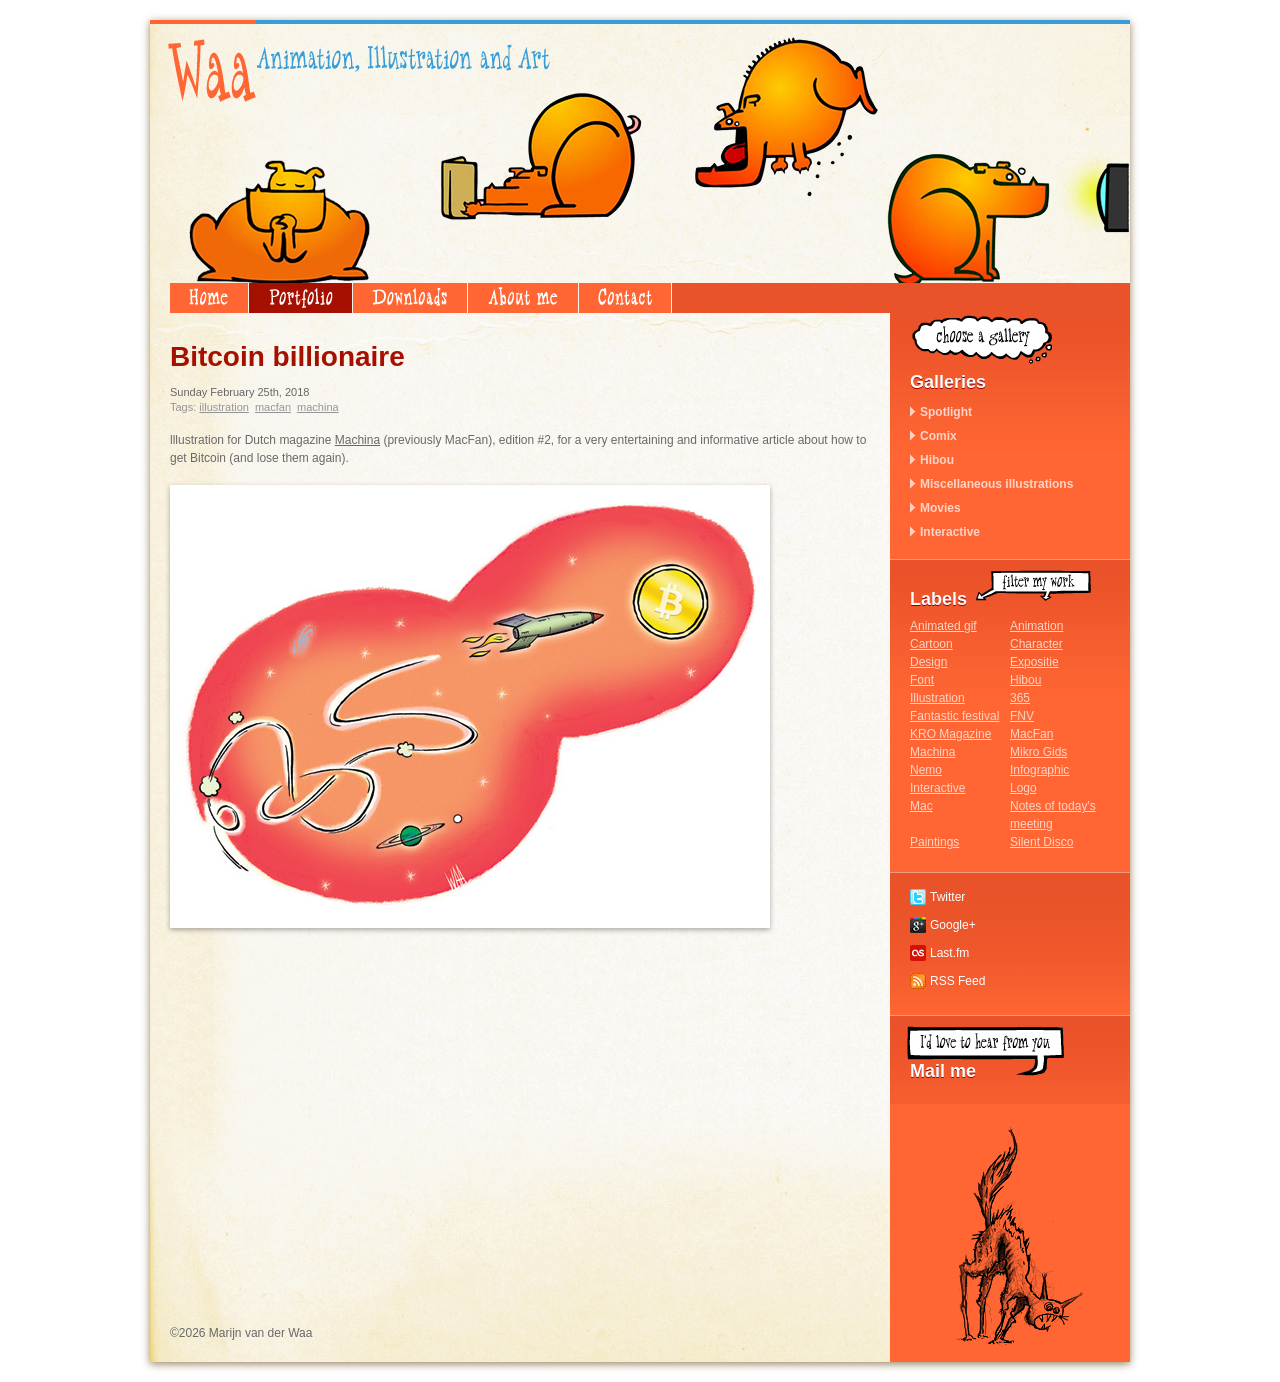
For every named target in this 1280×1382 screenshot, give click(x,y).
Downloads (410, 298)
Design (928, 662)
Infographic (1039, 770)
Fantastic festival (954, 716)
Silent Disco (1041, 842)
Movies (940, 508)
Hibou (937, 460)
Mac (921, 806)
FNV (1022, 716)
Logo (1023, 788)
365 (1020, 698)
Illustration (224, 407)
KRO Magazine (950, 734)
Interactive (950, 532)
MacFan (273, 407)
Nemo (926, 770)
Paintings (934, 842)
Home (209, 298)
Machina (318, 407)
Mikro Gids (1038, 752)
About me (523, 298)
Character (1036, 644)
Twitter (947, 897)
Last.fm (949, 953)
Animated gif (943, 626)
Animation (1036, 626)
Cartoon (931, 644)
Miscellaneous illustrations (996, 484)
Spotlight (946, 412)
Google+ (953, 925)
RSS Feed (957, 981)
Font (922, 680)
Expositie (1034, 662)
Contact (625, 298)
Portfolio (300, 298)
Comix (938, 436)
